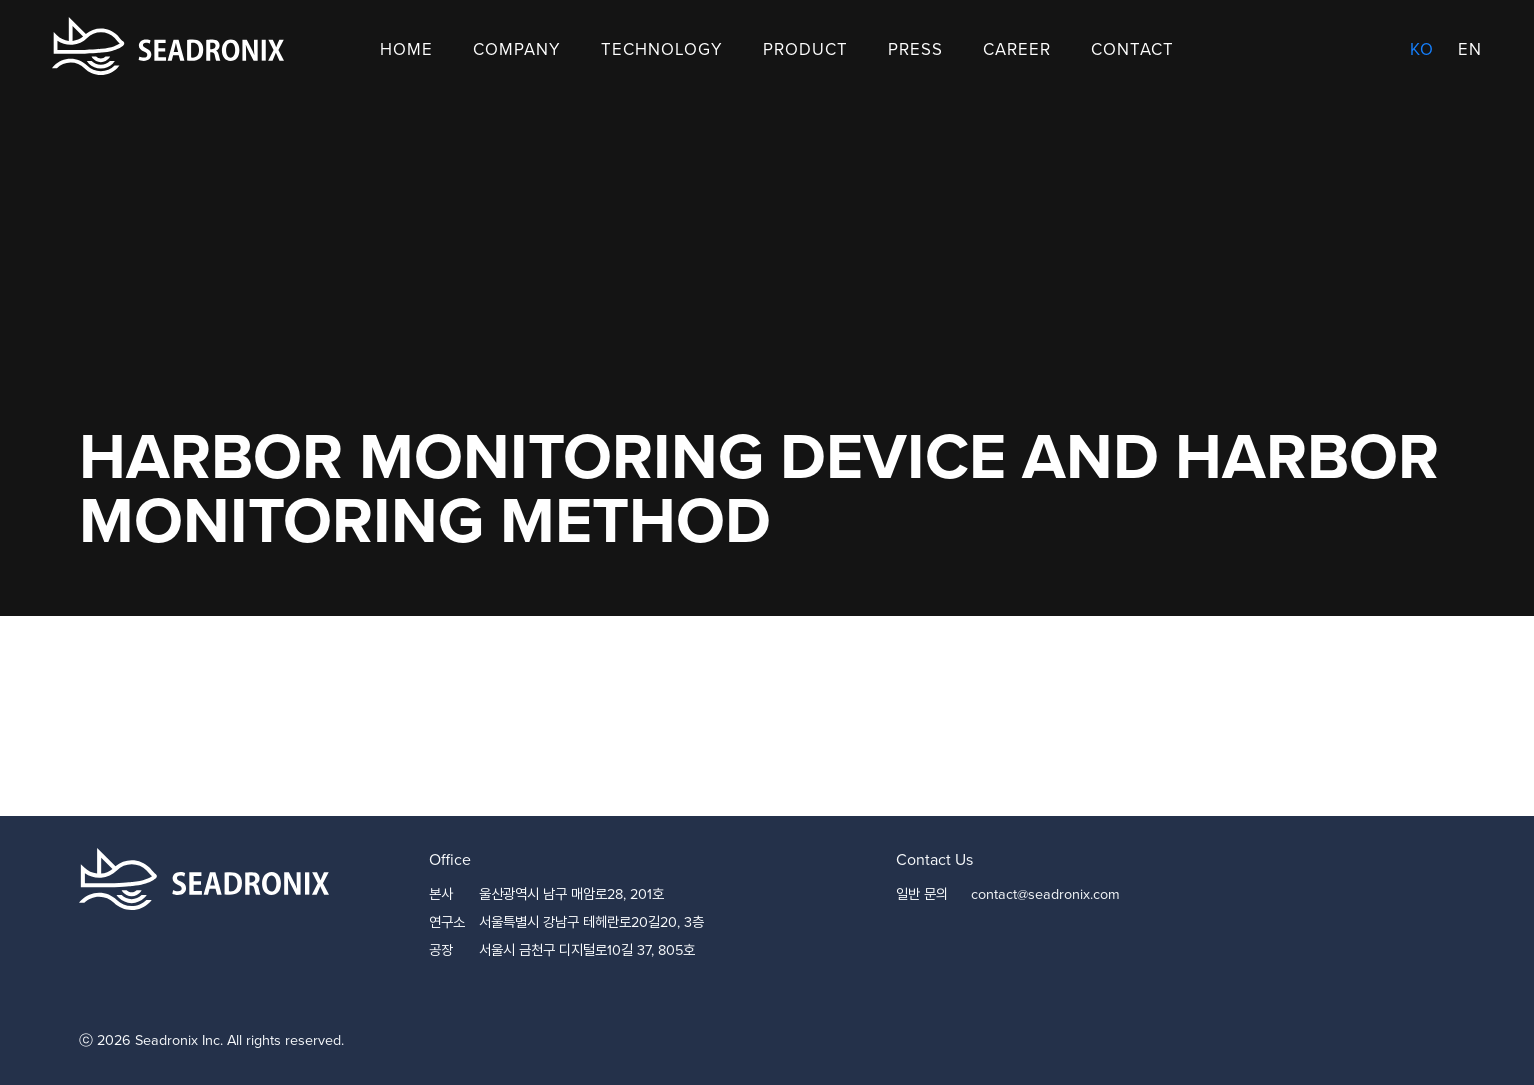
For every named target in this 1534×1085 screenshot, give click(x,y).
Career (1017, 49)
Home (406, 49)
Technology (662, 49)
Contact (1132, 49)
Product (805, 49)
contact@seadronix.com (1045, 894)
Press (915, 49)
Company (517, 49)
